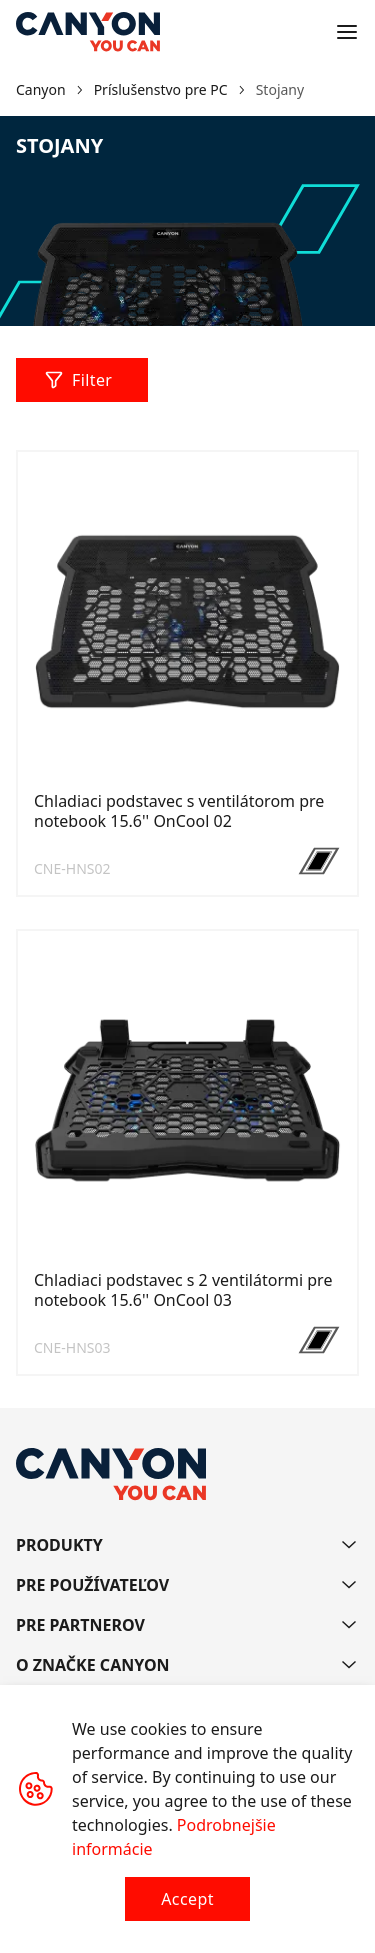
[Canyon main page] (88, 32)
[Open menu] (347, 32)
